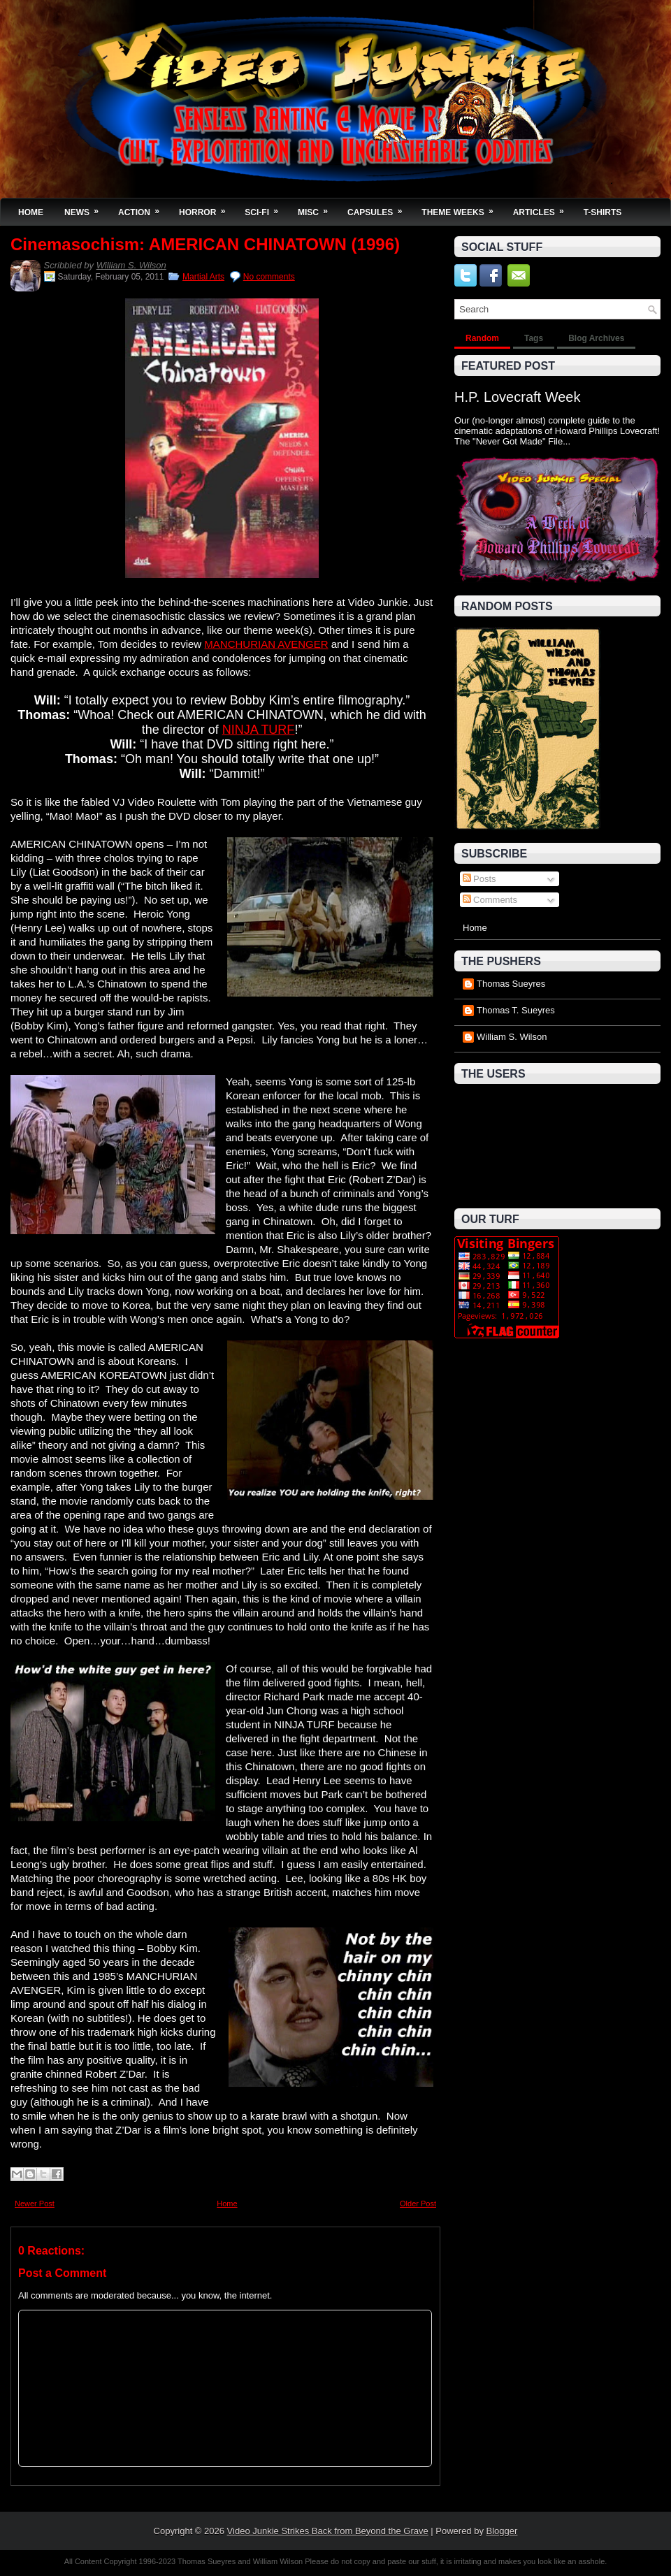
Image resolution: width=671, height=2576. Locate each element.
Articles (543, 207)
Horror (206, 207)
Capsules (379, 207)
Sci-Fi (266, 207)
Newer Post (35, 2203)
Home (30, 212)
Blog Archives (596, 338)
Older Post (418, 2203)
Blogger (502, 2531)
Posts (479, 879)
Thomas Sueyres (511, 983)
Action (143, 207)
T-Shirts (603, 212)
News (86, 207)
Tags (533, 338)
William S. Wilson (131, 265)
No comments (269, 277)
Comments (490, 900)
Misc (317, 207)
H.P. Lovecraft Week (517, 397)
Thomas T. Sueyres (516, 1010)
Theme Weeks (461, 207)
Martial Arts (203, 277)
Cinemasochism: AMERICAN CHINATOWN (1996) (205, 244)
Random (482, 338)
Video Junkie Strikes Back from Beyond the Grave (327, 2531)
